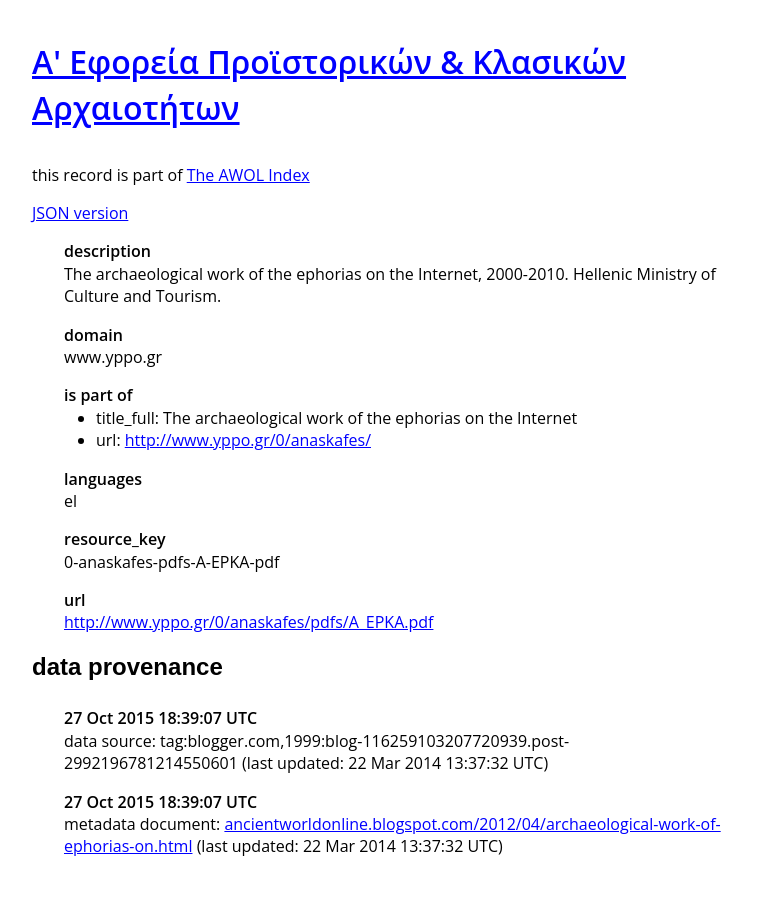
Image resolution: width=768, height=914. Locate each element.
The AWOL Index (248, 175)
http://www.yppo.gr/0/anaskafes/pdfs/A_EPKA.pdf (248, 622)
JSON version (80, 213)
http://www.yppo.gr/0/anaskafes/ (248, 440)
